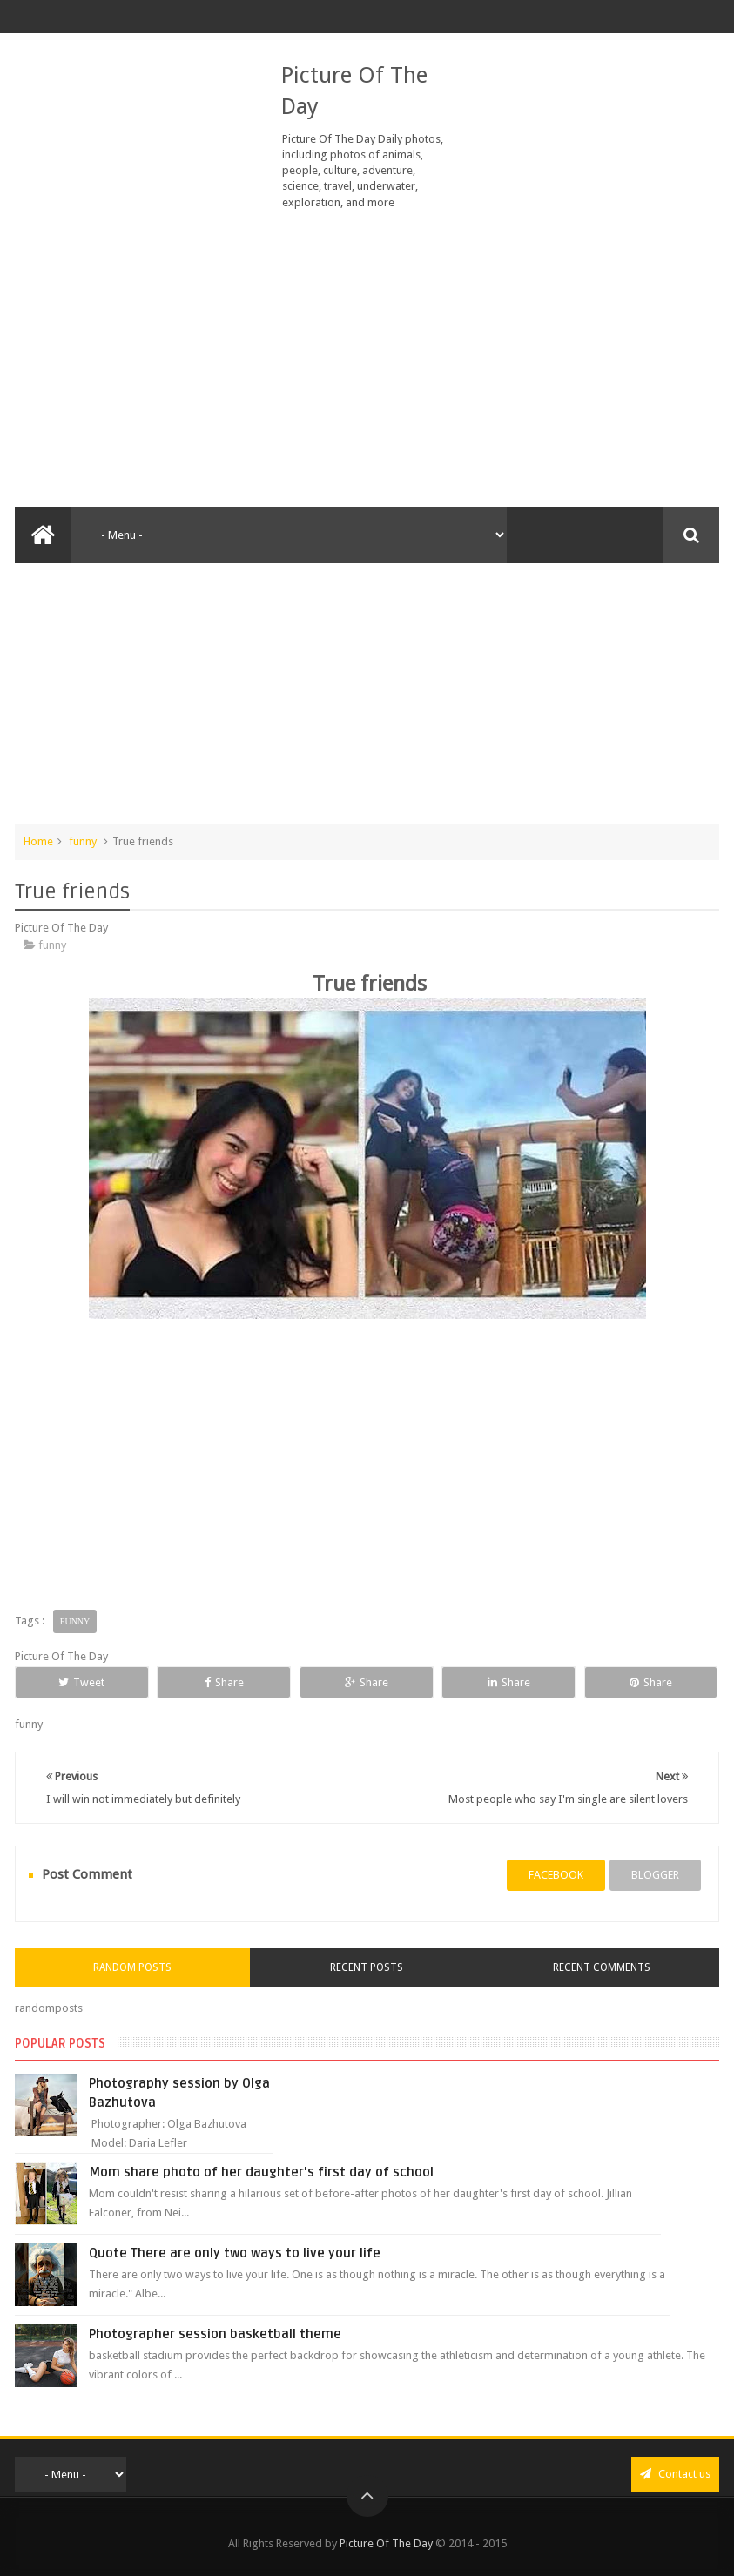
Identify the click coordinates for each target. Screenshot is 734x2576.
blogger (655, 1874)
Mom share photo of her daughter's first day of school (261, 2172)
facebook (556, 1874)
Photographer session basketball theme (215, 2334)
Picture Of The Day (386, 2543)
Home (38, 841)
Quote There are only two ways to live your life (234, 2253)
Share (224, 1682)
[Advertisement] (367, 359)
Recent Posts (366, 1967)
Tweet (81, 1682)
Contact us (675, 2473)
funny (83, 841)
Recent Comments (601, 1967)
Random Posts (132, 1967)
